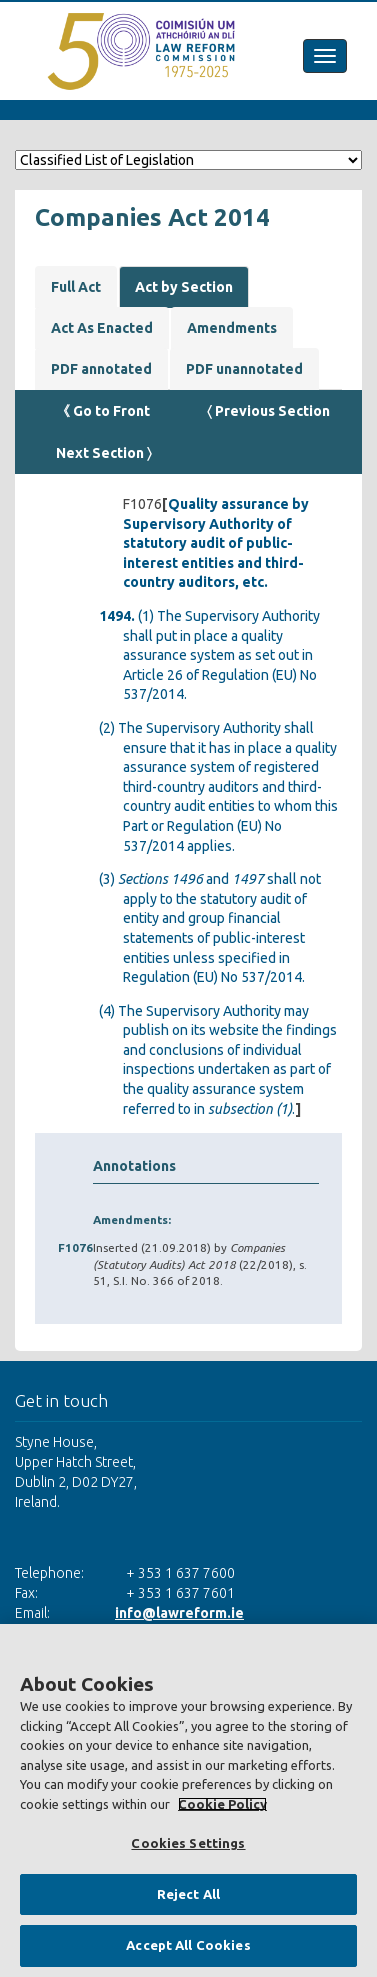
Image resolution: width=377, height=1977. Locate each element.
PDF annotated (101, 369)
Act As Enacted (102, 328)
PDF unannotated (244, 369)
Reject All (188, 1894)
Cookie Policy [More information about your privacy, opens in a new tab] (222, 1804)
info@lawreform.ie (179, 1613)
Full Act (76, 287)
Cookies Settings (188, 1843)
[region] (188, 1800)
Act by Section (184, 287)
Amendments (232, 328)
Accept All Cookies (188, 1945)
